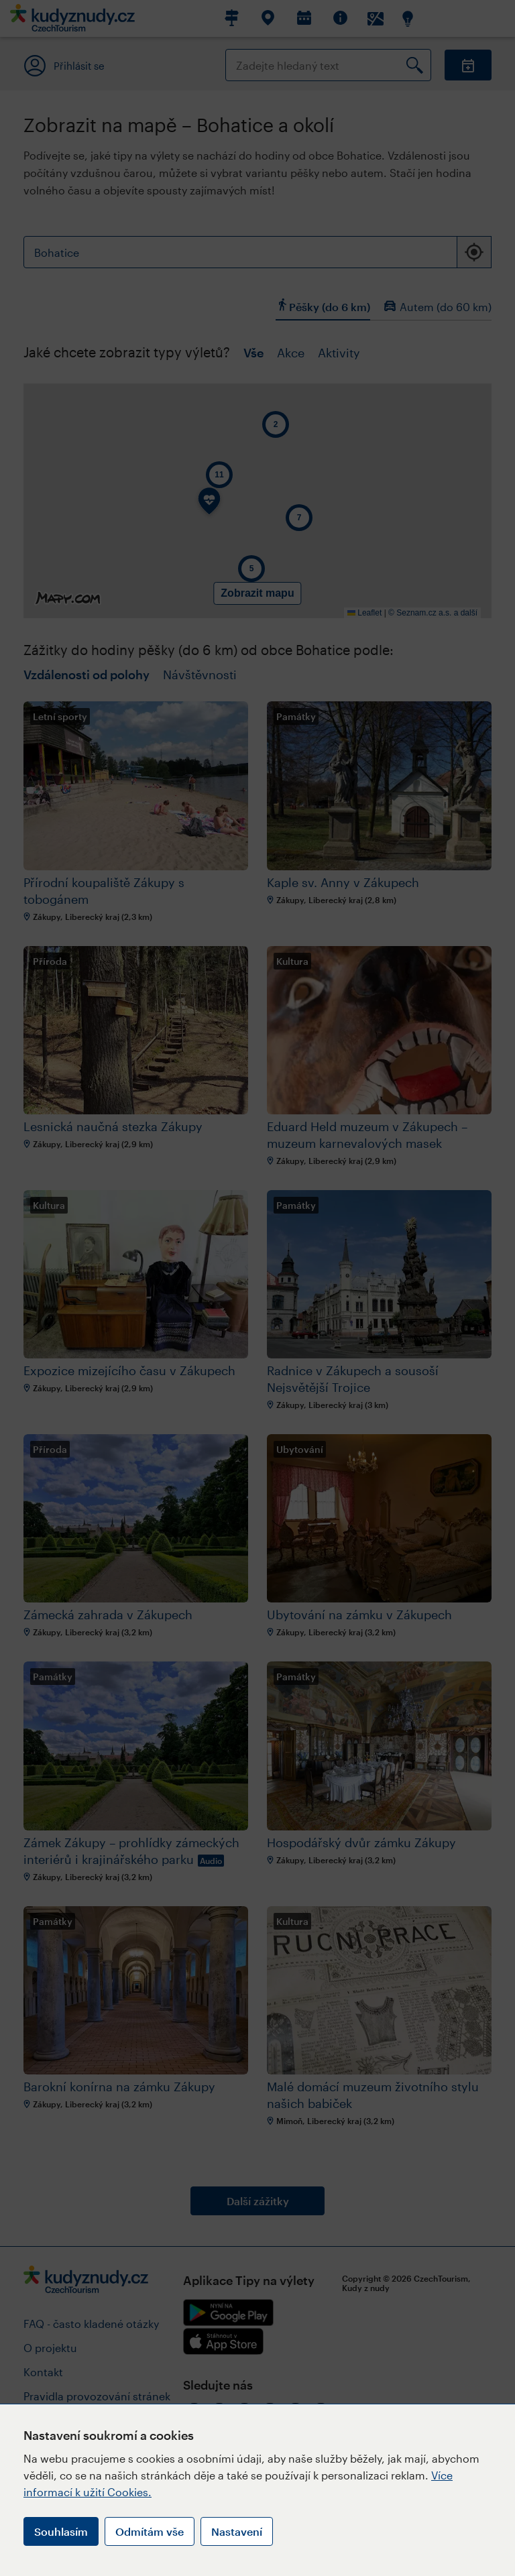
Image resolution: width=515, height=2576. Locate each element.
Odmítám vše (149, 2531)
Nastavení (236, 2531)
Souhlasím (61, 2531)
